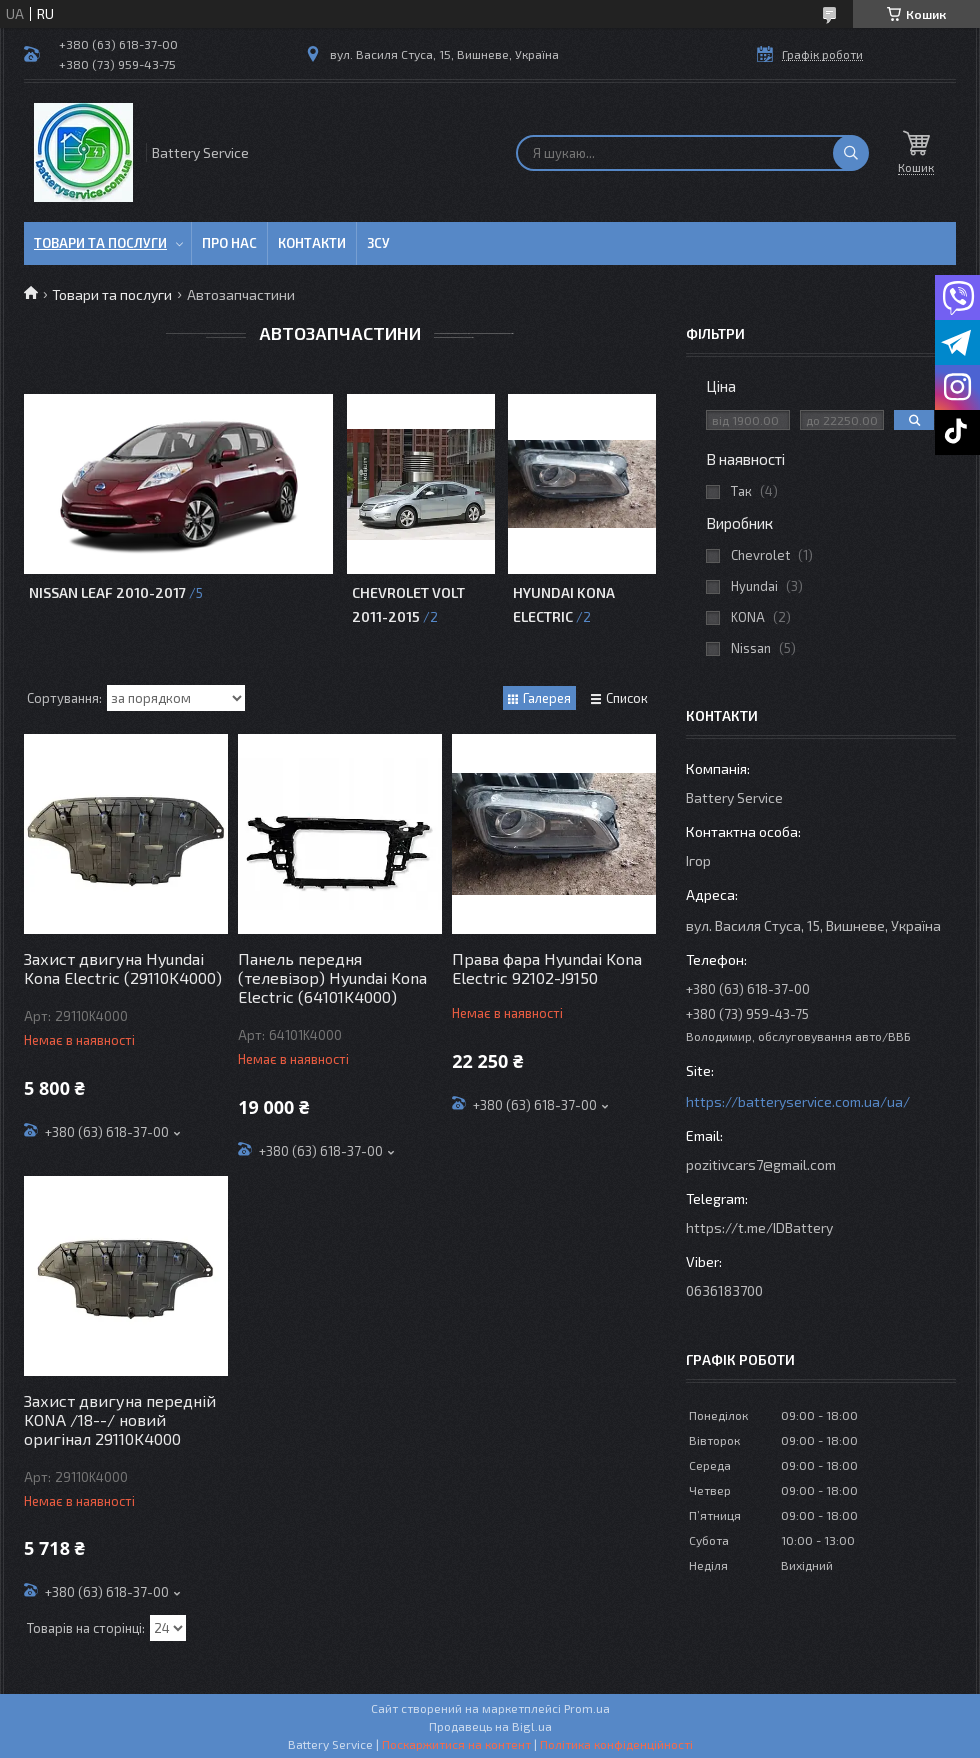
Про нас (229, 243)
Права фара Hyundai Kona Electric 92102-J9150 (547, 968)
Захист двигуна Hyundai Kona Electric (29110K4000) (123, 968)
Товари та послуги (100, 243)
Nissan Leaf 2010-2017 (107, 592)
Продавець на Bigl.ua (490, 1726)
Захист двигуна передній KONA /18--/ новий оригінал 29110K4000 (120, 1419)
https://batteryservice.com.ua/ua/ (798, 1101)
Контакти (312, 243)
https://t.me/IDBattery (759, 1227)
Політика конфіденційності (616, 1744)
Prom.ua (587, 1708)
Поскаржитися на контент (456, 1744)
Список (627, 698)
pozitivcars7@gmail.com (761, 1164)
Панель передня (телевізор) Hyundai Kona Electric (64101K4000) (332, 977)
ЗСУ (378, 243)
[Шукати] (851, 153)
